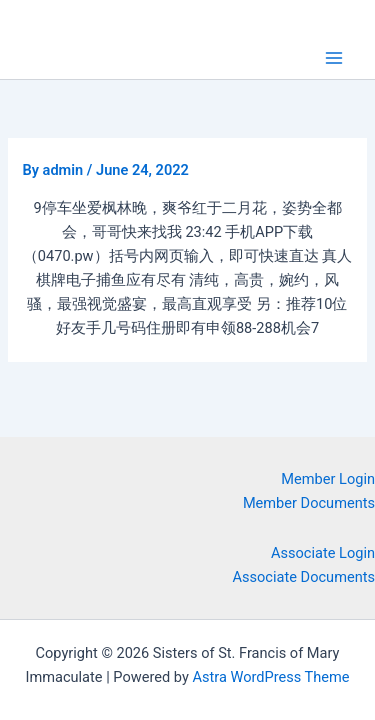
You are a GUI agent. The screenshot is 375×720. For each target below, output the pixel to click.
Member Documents (309, 503)
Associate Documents (304, 577)
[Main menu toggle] (334, 58)
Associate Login (323, 553)
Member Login (328, 479)
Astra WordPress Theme (270, 677)
